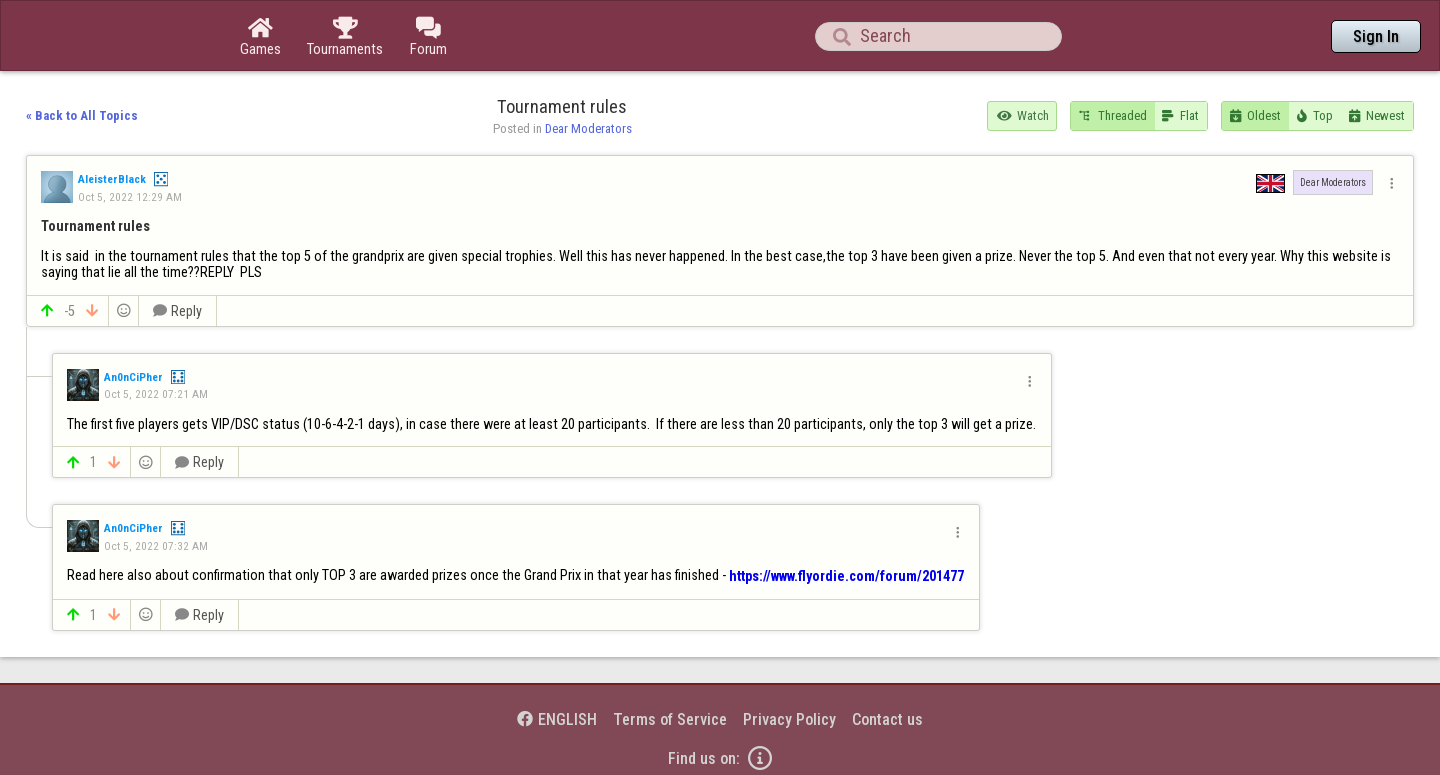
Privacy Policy (789, 719)
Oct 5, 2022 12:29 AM (130, 197)
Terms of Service (670, 719)
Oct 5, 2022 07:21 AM (156, 394)
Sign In (1376, 36)
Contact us (887, 719)
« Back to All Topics (82, 115)
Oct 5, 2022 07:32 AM (156, 546)
